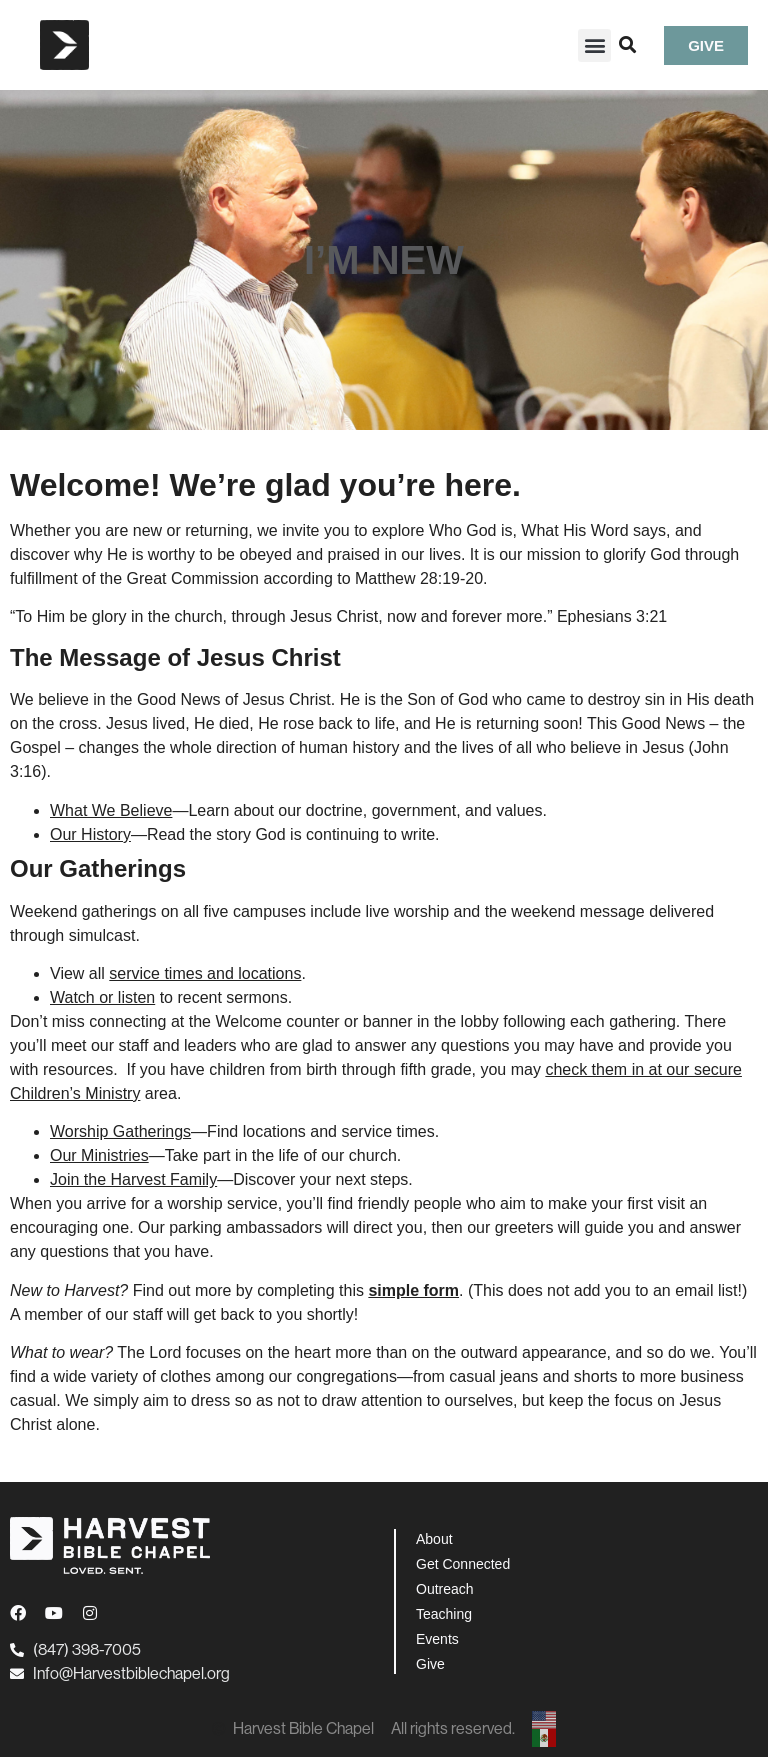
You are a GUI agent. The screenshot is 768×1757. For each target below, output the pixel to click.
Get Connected (463, 1564)
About (434, 1539)
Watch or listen (102, 997)
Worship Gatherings (120, 1131)
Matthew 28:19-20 (419, 578)
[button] (594, 45)
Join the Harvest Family (133, 1179)
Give (430, 1664)
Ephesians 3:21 (612, 616)
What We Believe (111, 810)
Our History (90, 834)
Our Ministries (99, 1155)
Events (437, 1639)
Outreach (445, 1589)
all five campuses (244, 911)
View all (175, 973)
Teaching (444, 1614)
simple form (413, 1290)
